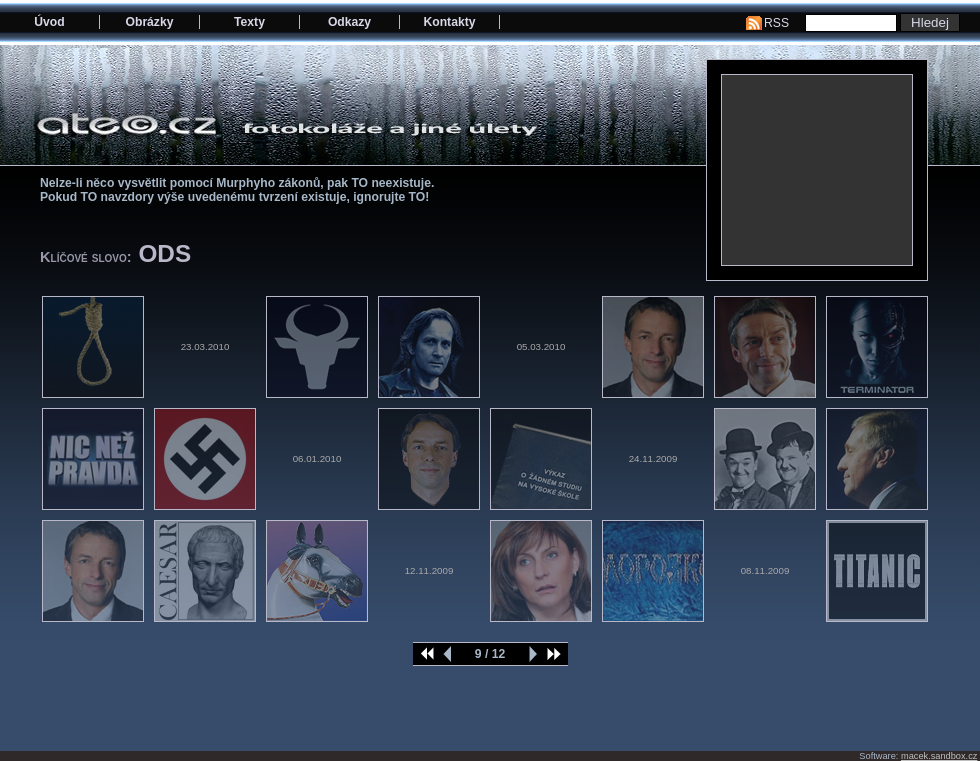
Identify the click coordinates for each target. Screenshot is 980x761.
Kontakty (449, 22)
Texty (249, 22)
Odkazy (349, 22)
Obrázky (150, 22)
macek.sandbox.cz (939, 756)
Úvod (49, 22)
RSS (776, 23)
